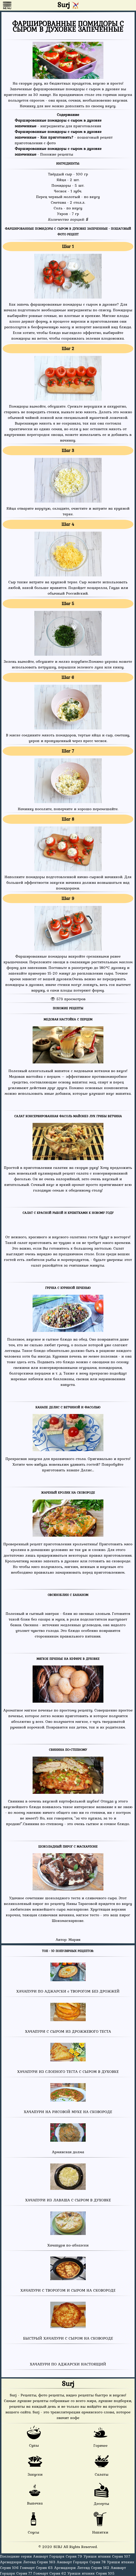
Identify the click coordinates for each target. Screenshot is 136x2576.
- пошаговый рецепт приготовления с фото (64, 137)
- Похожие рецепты (58, 151)
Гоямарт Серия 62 (50, 2573)
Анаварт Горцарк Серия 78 (82, 2562)
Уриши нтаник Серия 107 (107, 2556)
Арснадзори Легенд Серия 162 (82, 2567)
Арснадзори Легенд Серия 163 (28, 2562)
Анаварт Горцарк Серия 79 (58, 2556)
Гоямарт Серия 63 (37, 2567)
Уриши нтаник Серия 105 (91, 2573)
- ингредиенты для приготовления (58, 123)
